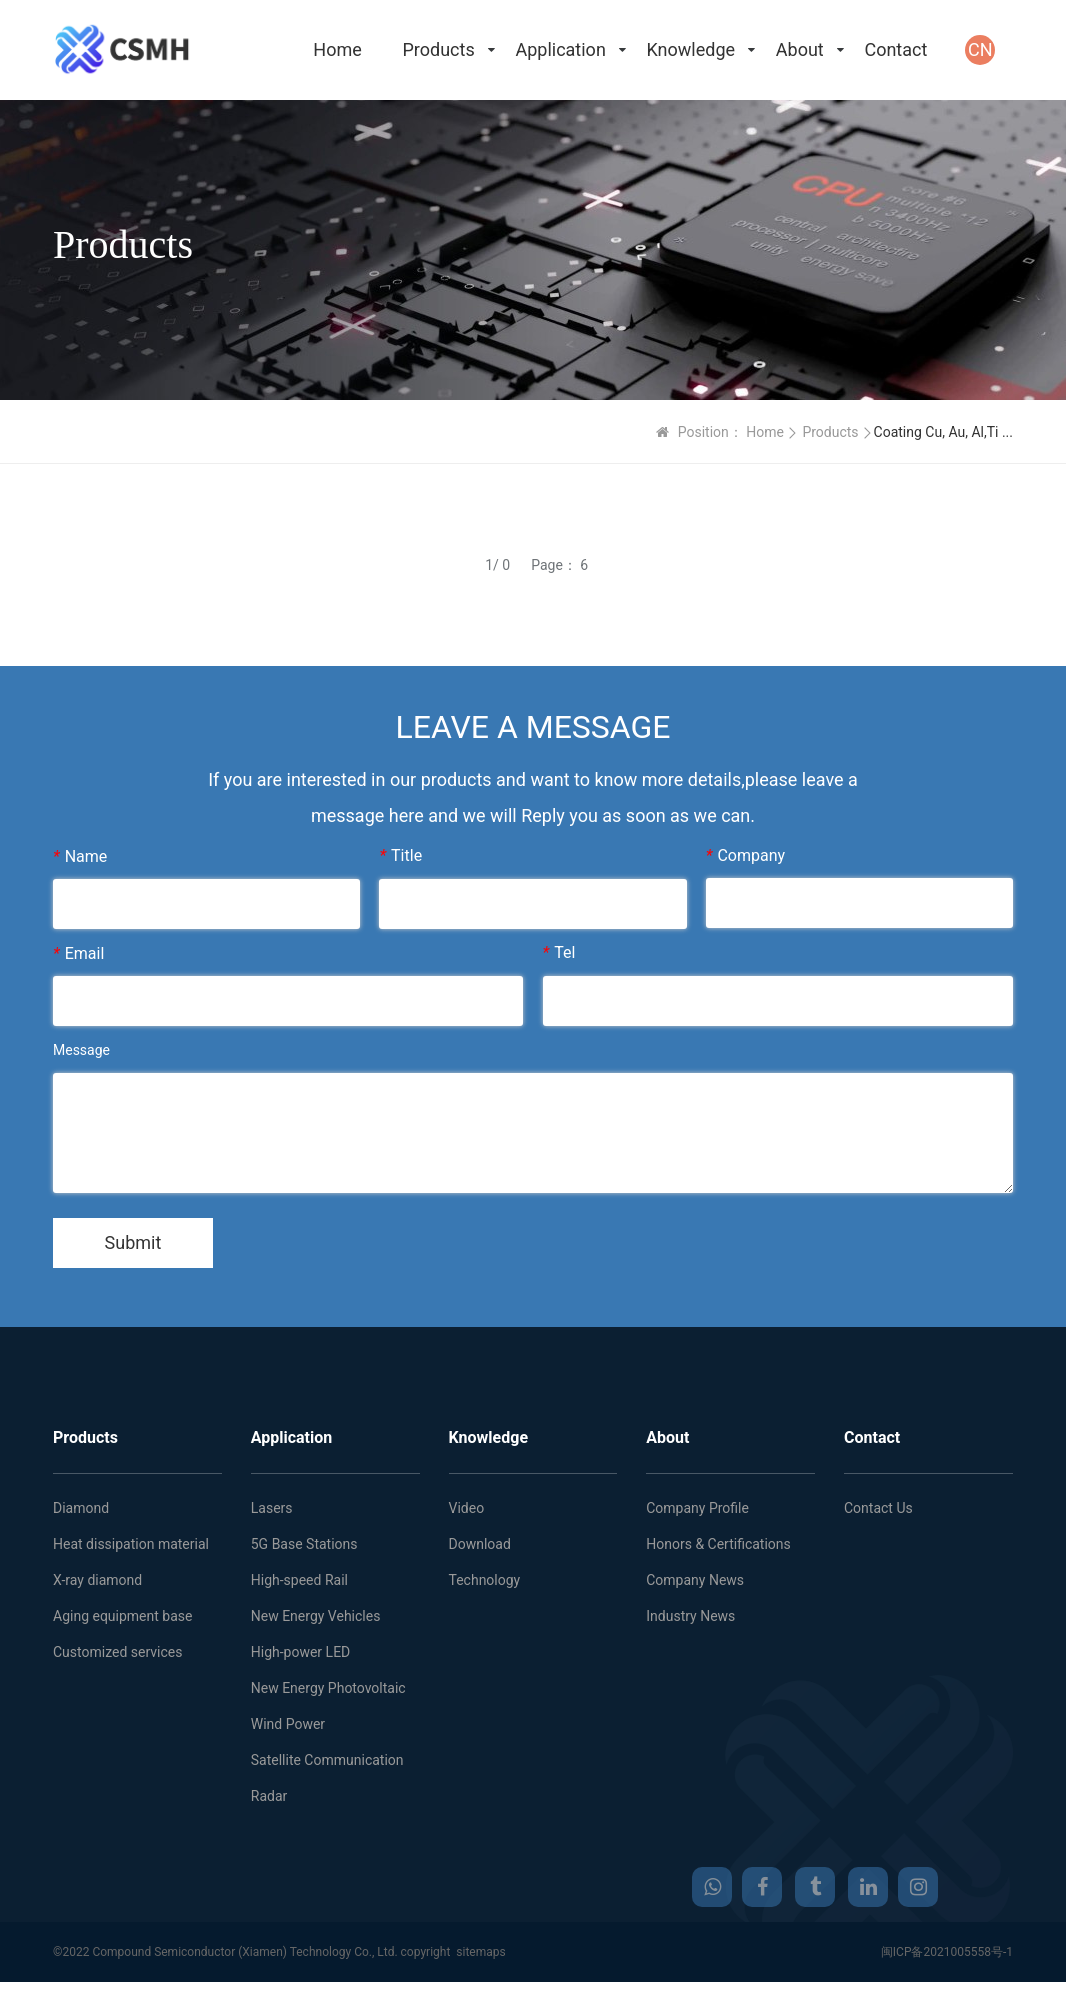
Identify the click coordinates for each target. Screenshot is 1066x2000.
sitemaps (480, 1952)
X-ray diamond (97, 1580)
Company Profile (697, 1508)
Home (337, 49)
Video (467, 1508)
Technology (485, 1580)
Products (438, 49)
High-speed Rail (299, 1580)
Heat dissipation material (131, 1544)
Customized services (117, 1652)
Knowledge (691, 49)
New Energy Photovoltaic (328, 1688)
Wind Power (288, 1724)
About (800, 49)
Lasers (272, 1508)
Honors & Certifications (718, 1544)
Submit (133, 1242)
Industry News (690, 1616)
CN (980, 49)
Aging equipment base (122, 1616)
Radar (269, 1796)
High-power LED (301, 1652)
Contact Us (878, 1508)
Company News (695, 1580)
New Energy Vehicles (316, 1616)
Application (560, 49)
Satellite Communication (327, 1760)
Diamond (81, 1508)
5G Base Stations (304, 1544)
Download (480, 1544)
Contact (895, 49)
